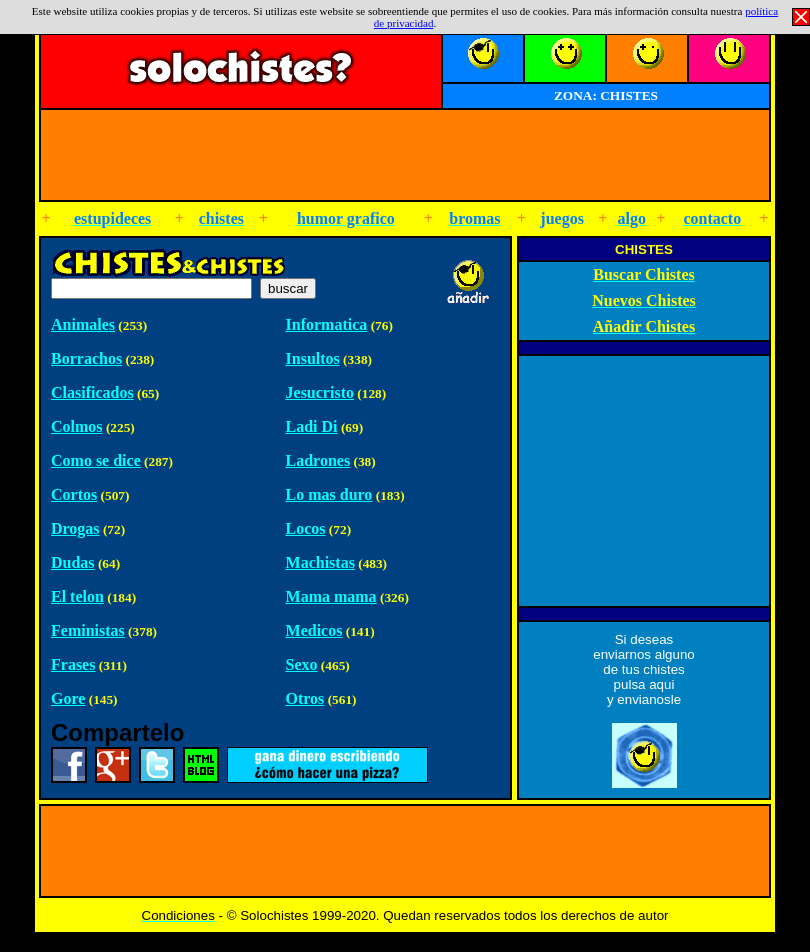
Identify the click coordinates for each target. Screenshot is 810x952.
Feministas (88, 630)
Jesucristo (320, 392)
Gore (68, 698)
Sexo (302, 664)
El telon (77, 596)
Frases (73, 664)
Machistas (320, 562)
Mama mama (331, 596)
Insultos (313, 358)
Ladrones (318, 460)
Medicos (314, 630)
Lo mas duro (329, 494)
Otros (305, 698)
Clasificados (92, 392)
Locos (306, 528)
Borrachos (86, 358)
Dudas (73, 562)
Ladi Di (312, 426)
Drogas (75, 528)
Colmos (77, 426)
